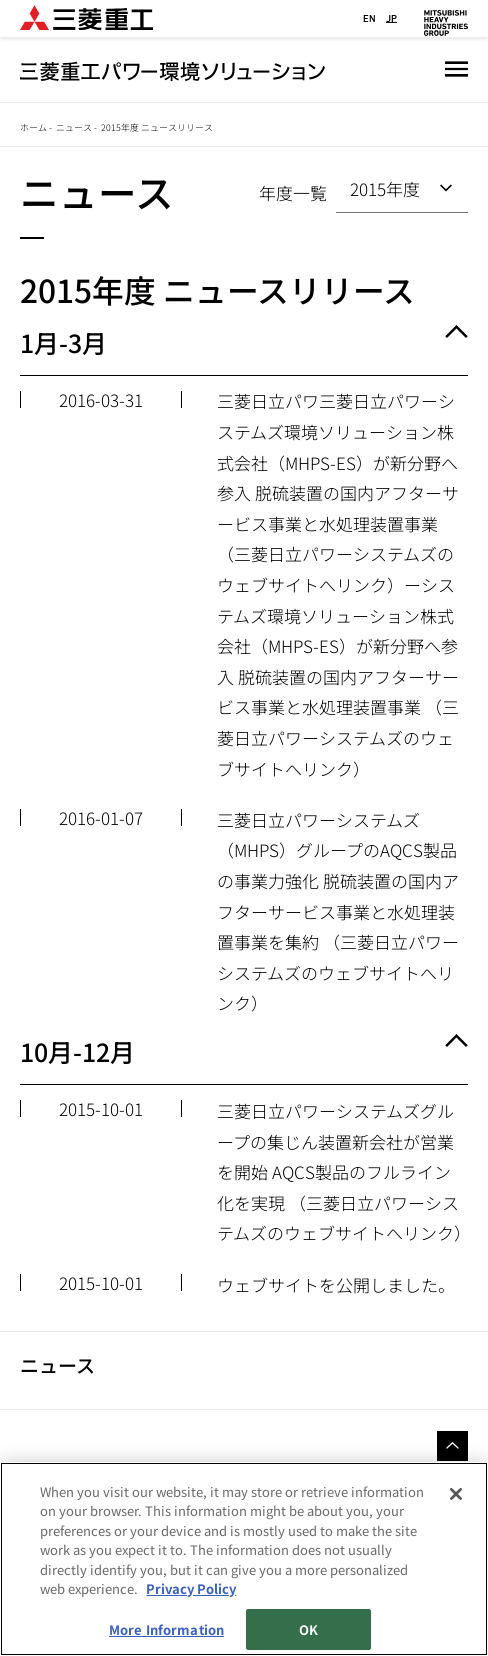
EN (369, 18)
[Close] (456, 1494)
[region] (244, 1559)
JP (391, 18)
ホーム (33, 127)
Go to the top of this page (452, 1446)
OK (308, 1629)
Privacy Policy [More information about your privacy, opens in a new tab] (191, 1588)
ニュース (74, 127)
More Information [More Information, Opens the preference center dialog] (166, 1629)
